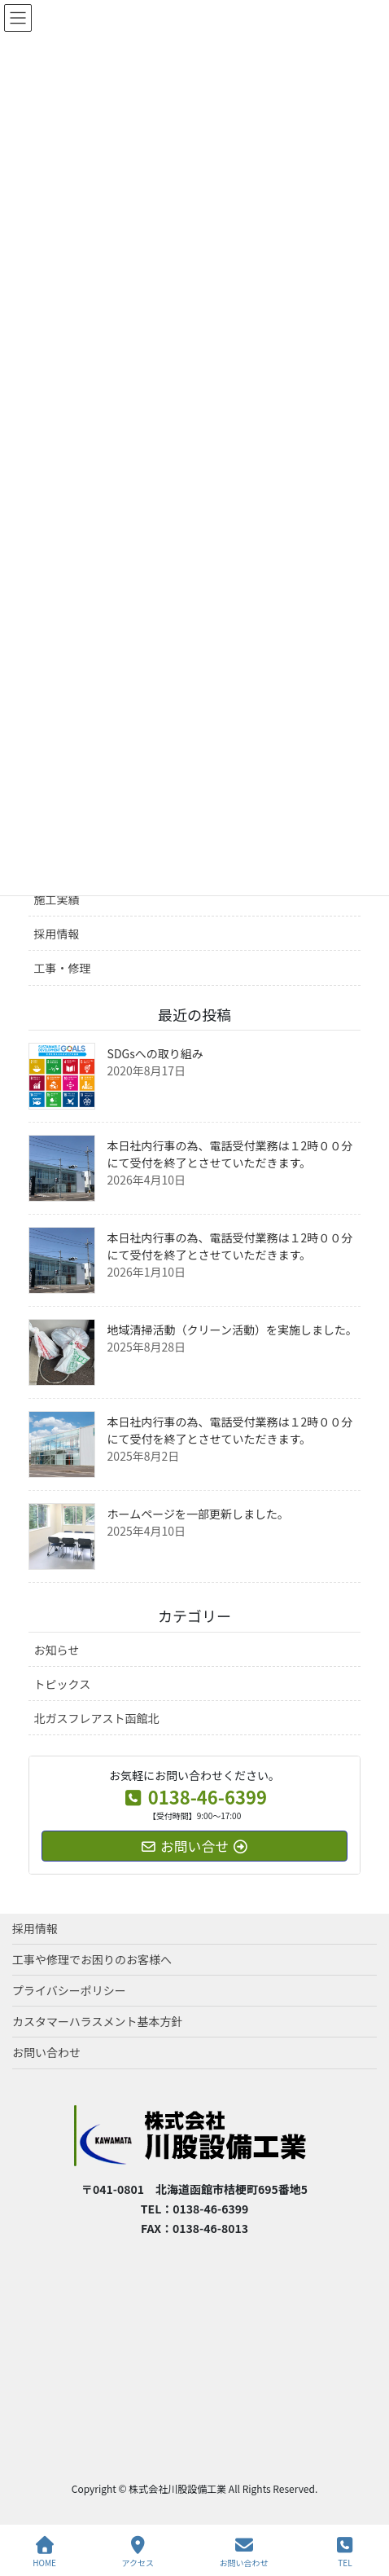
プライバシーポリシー (69, 1990)
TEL (345, 2552)
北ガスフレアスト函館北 (97, 1718)
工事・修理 (62, 968)
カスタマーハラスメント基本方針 (97, 2021)
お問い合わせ (46, 2052)
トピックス (62, 1684)
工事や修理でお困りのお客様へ (92, 1959)
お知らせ (57, 1650)
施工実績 (57, 899)
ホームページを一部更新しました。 (198, 1514)
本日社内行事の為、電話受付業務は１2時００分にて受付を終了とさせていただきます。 (230, 1154)
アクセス (138, 2552)
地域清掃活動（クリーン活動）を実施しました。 (232, 1329)
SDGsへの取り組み (155, 1053)
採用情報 (57, 933)
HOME (44, 2552)
